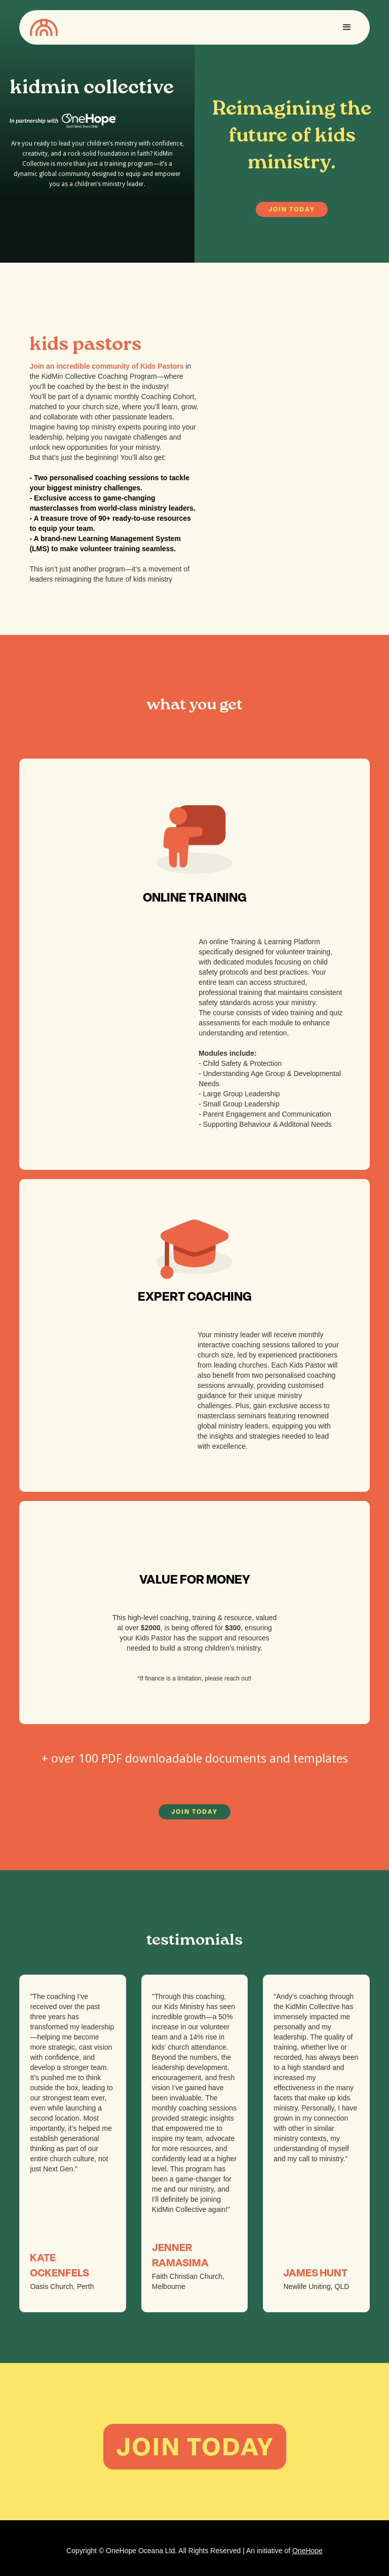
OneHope (307, 2551)
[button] (347, 27)
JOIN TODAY (291, 209)
